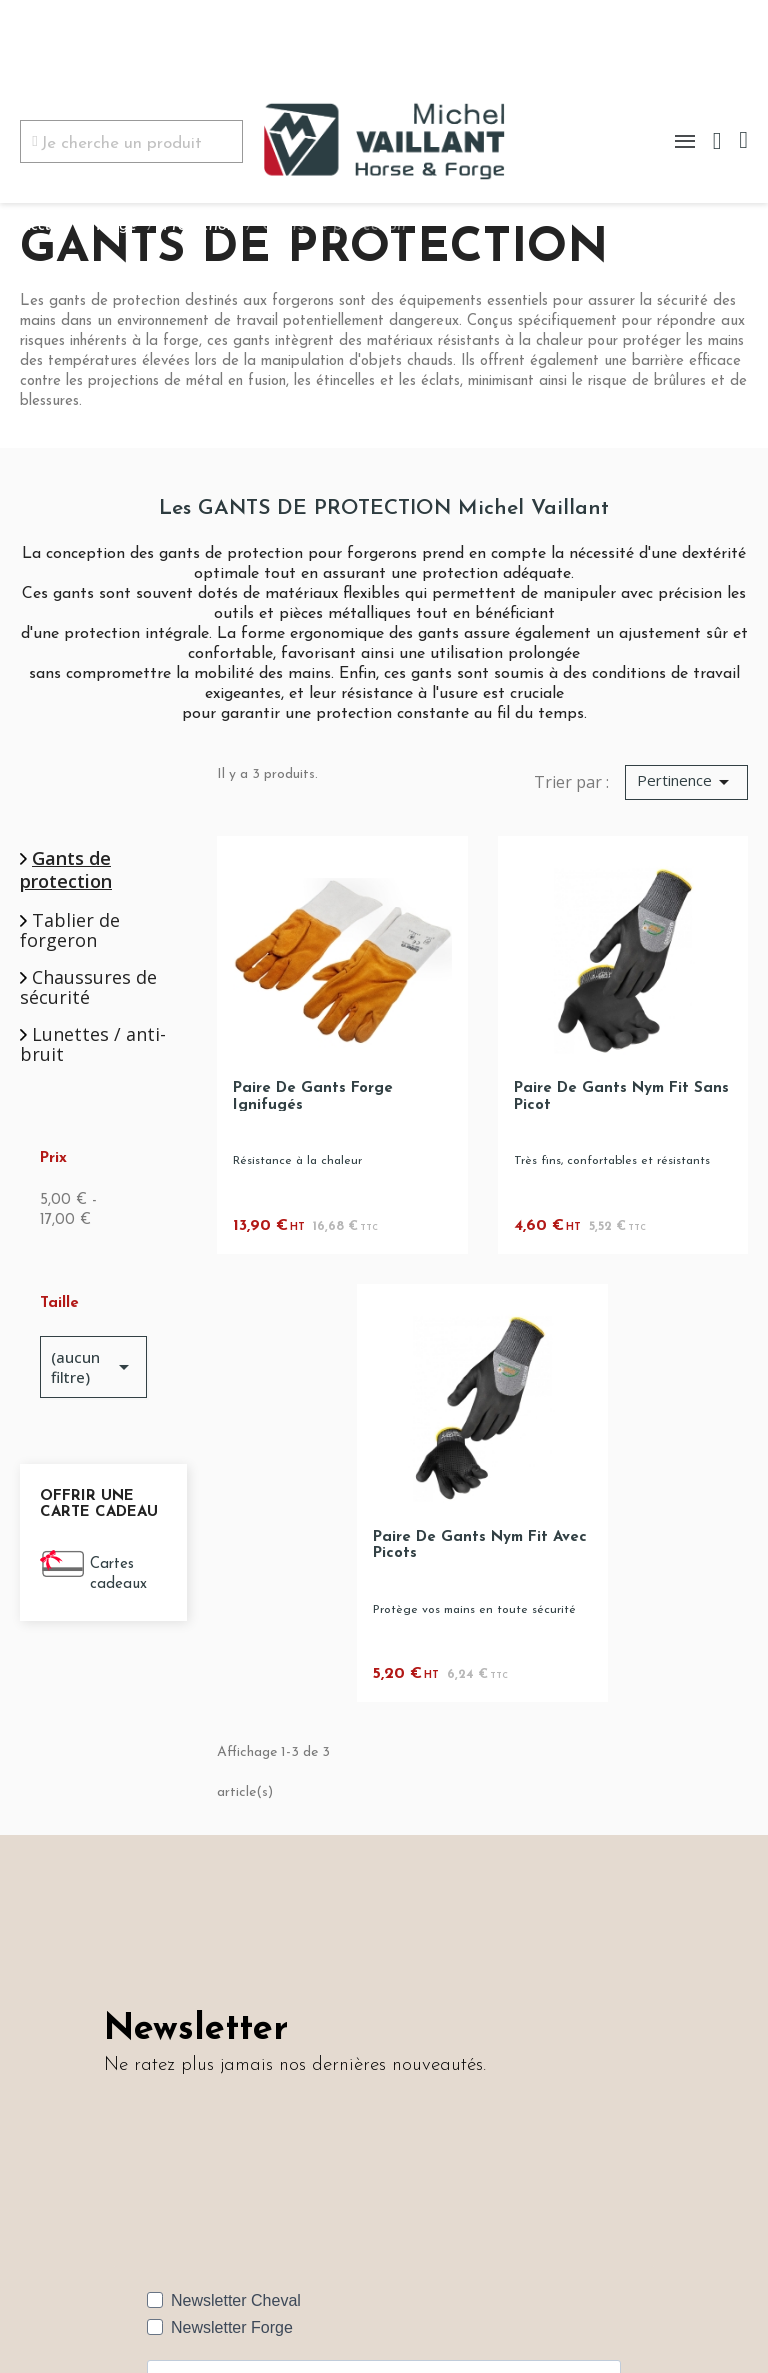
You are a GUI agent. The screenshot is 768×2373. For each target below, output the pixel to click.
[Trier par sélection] (686, 783)
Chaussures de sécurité (88, 988)
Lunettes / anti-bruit (93, 1045)
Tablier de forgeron (70, 931)
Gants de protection (66, 869)
